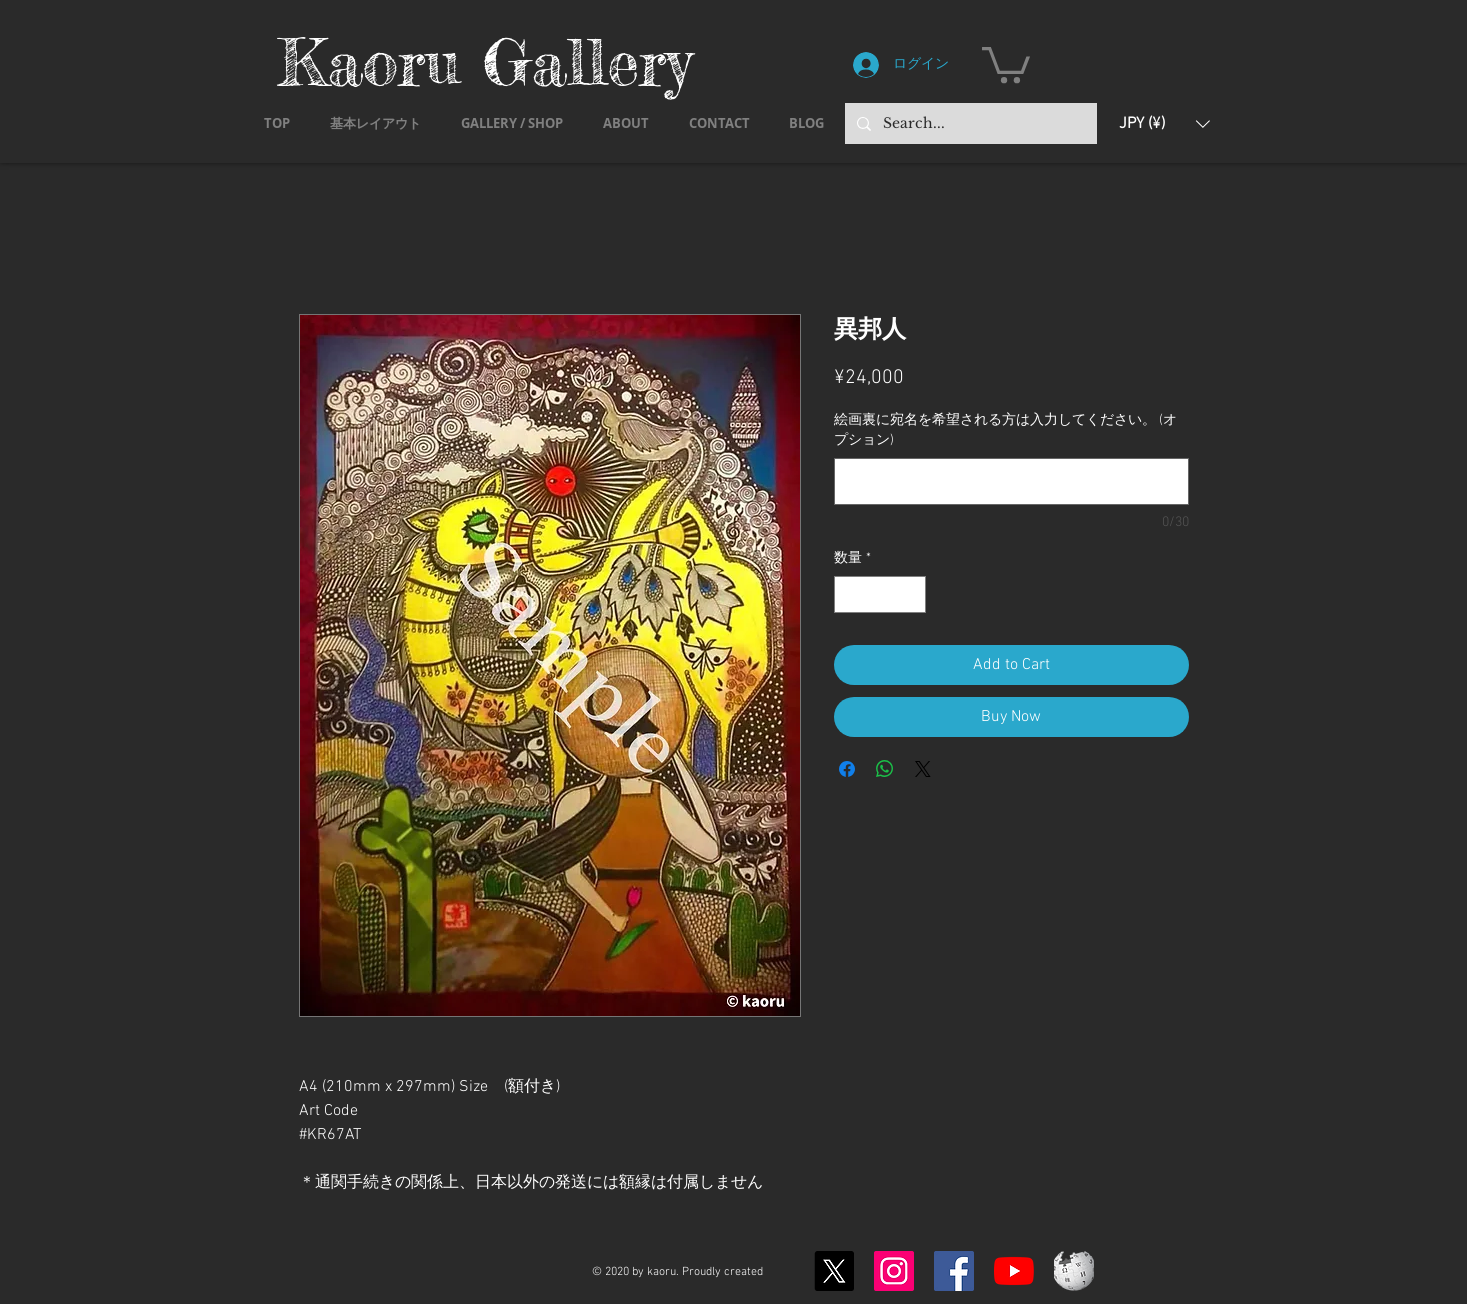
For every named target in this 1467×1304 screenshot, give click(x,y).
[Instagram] (894, 1271)
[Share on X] (923, 769)
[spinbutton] (880, 594)
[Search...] (969, 123)
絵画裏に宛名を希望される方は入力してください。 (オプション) (1005, 430)
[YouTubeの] (1014, 1271)
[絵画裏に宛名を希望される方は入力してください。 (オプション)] (1011, 481)
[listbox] (1164, 123)
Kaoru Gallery (485, 61)
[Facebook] (954, 1271)
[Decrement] (849, 594)
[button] (1006, 63)
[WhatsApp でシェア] (885, 769)
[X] (834, 1271)
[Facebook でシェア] (847, 769)
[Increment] (910, 594)
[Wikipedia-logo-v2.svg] (1074, 1271)
